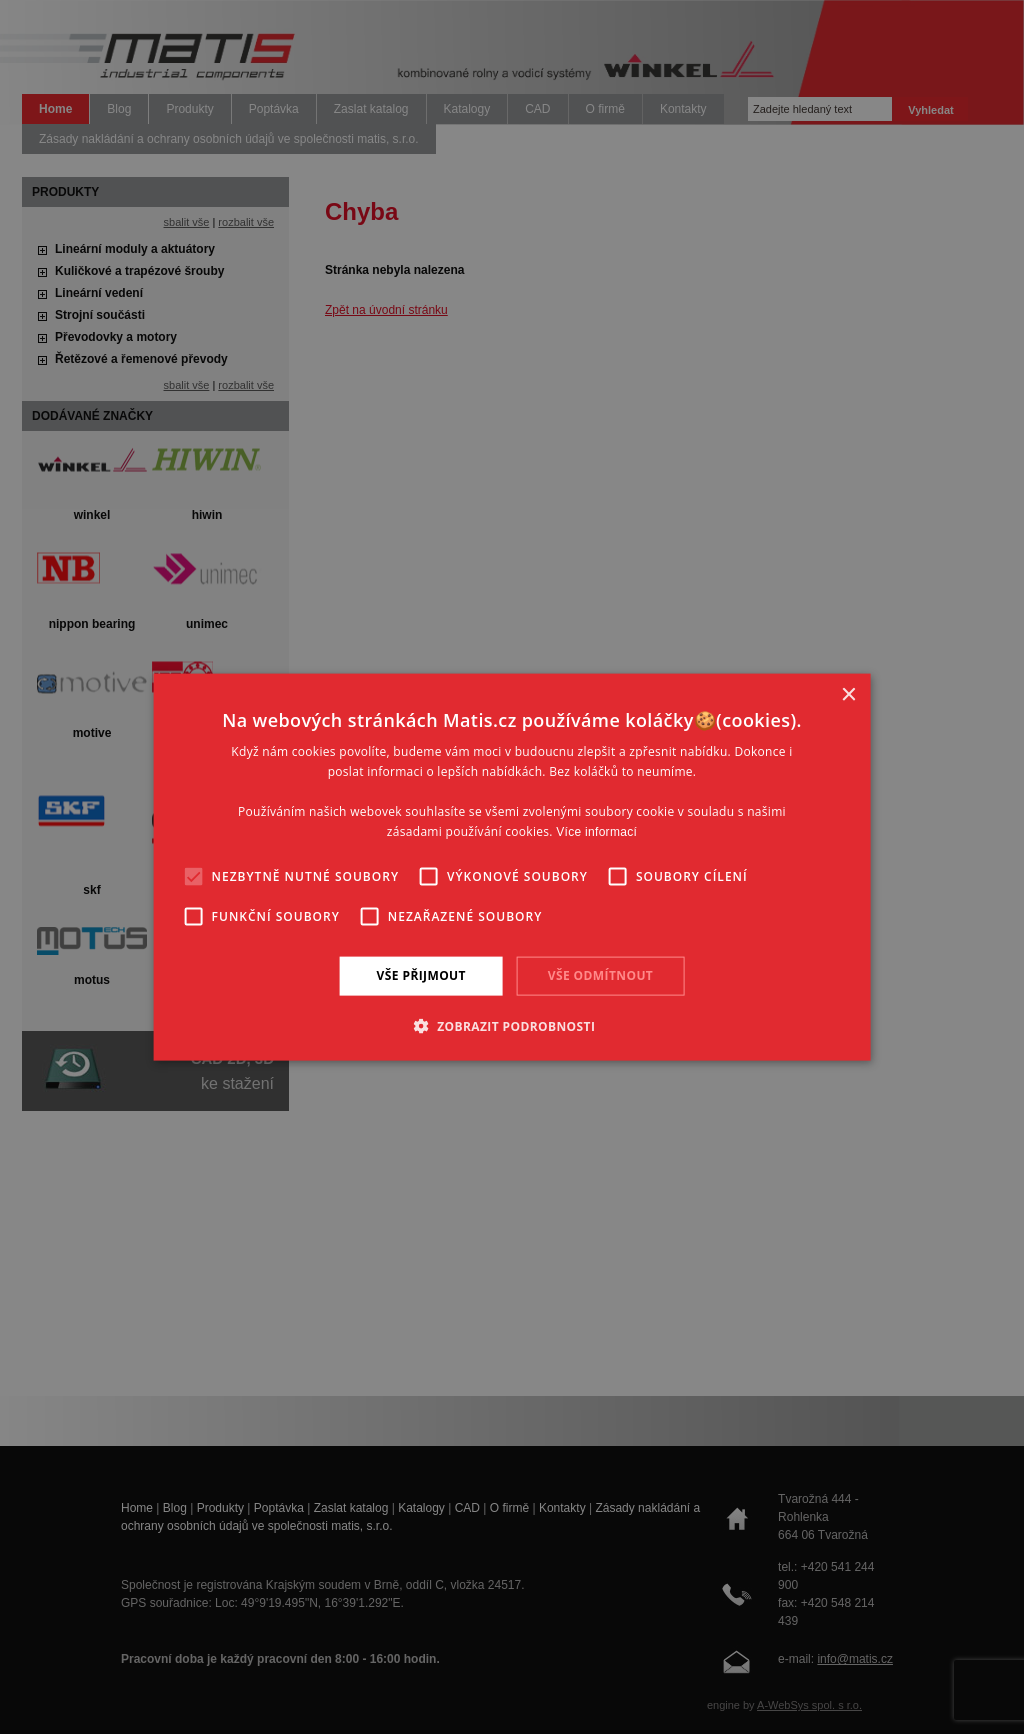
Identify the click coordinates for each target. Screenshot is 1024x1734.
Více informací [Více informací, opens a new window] (596, 831)
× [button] (847, 695)
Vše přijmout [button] (421, 975)
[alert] (512, 867)
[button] (512, 1025)
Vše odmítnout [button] (600, 975)
